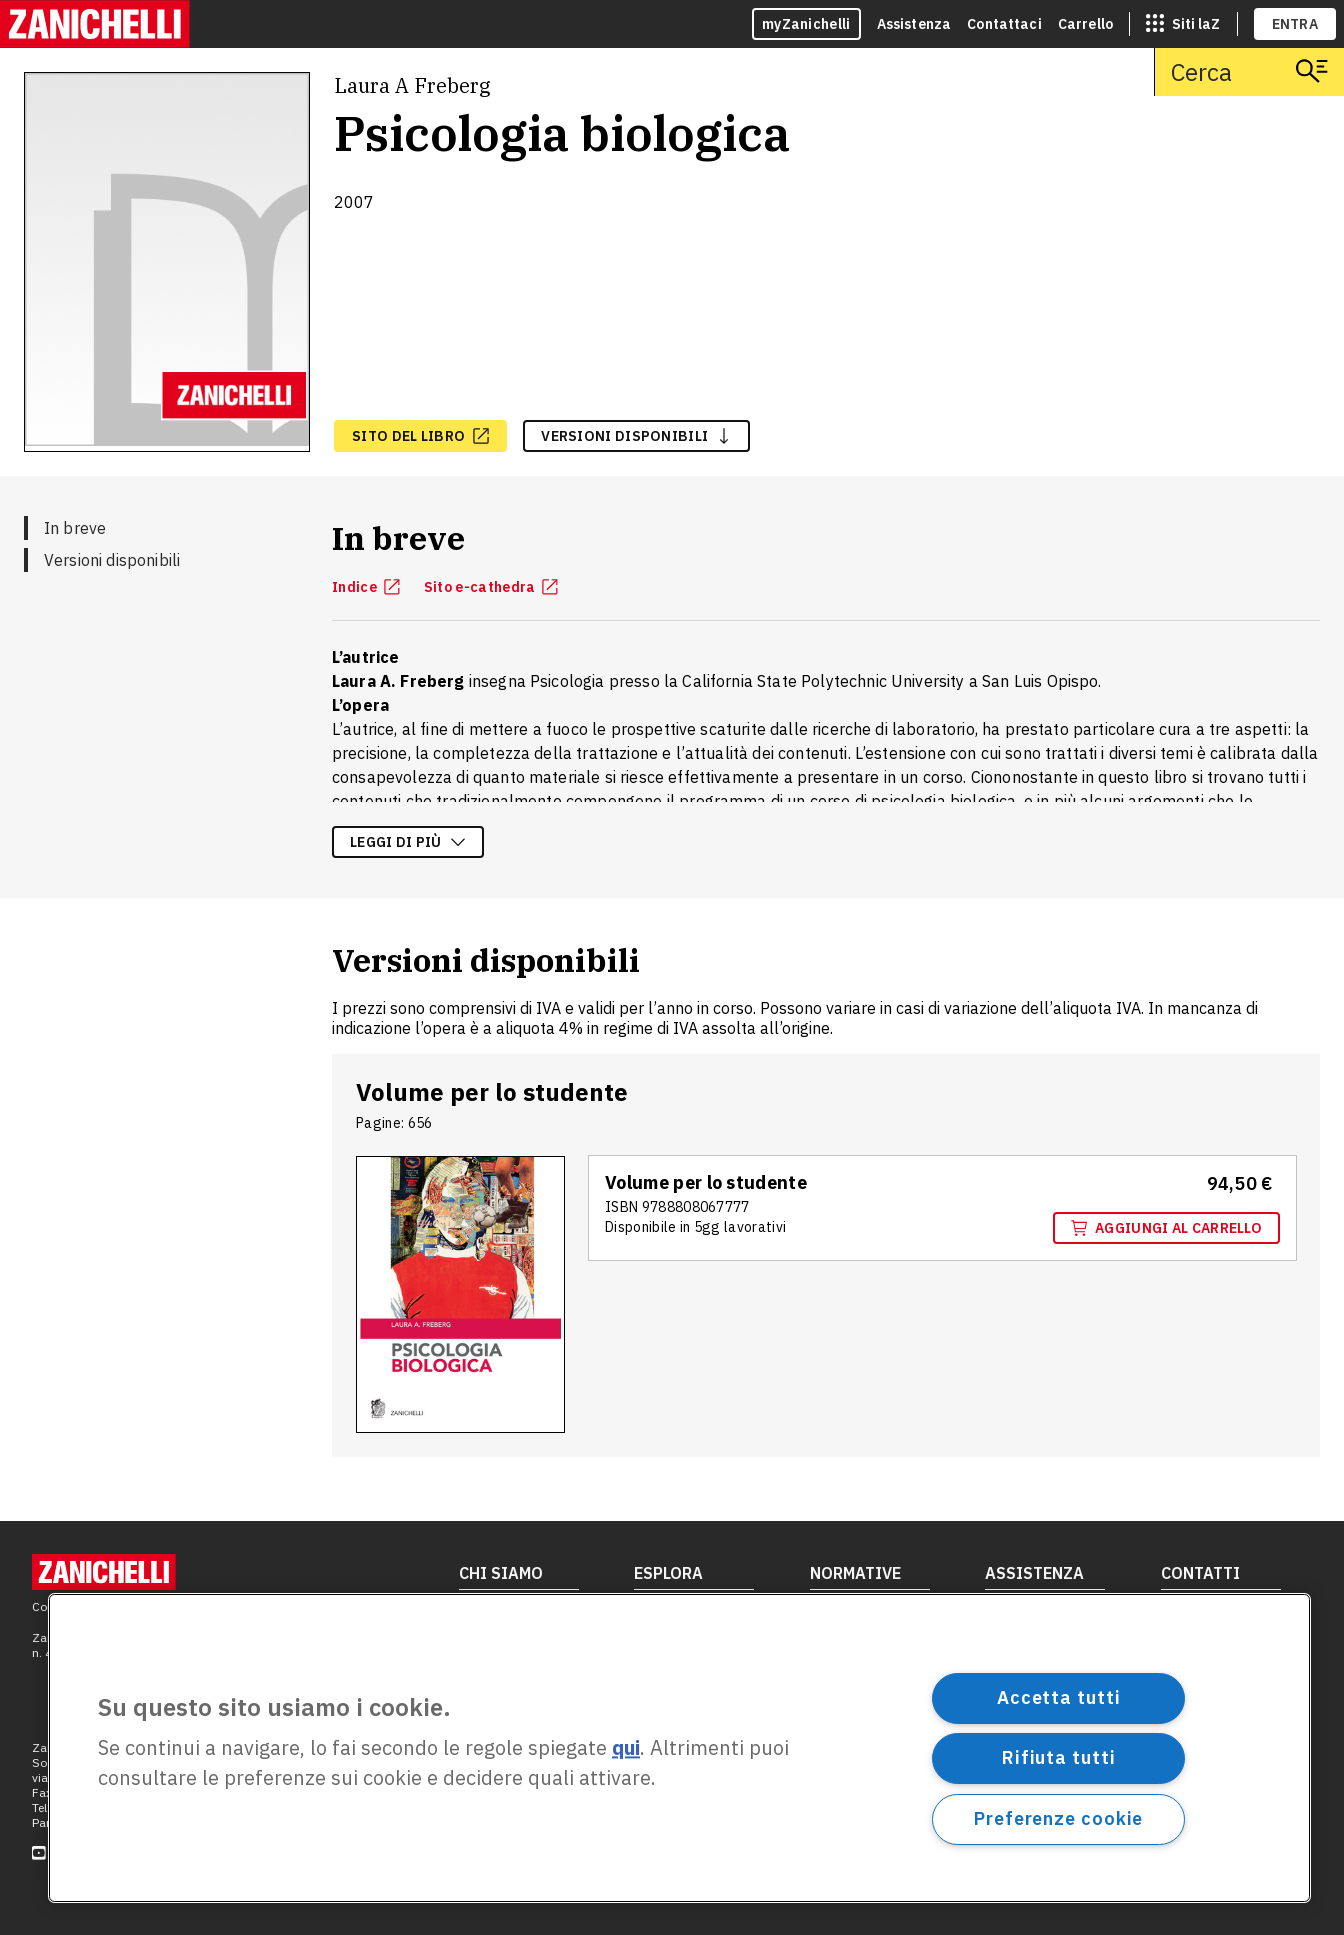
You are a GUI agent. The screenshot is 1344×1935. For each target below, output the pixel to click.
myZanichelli (806, 24)
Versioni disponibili (112, 560)
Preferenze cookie (1058, 1818)
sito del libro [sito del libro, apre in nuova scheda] (420, 436)
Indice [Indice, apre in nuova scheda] (366, 587)
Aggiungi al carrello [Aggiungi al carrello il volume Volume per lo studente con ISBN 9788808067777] (1166, 1228)
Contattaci (1004, 24)
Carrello (1085, 24)
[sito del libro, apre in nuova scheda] (420, 436)
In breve (75, 528)
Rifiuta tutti (1059, 1757)
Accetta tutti (1059, 1697)
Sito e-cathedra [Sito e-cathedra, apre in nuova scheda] (491, 587)
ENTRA (1295, 24)
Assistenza (914, 24)
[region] (679, 1748)
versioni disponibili (636, 436)
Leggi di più (408, 842)
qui (626, 1748)
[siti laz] (1183, 24)
